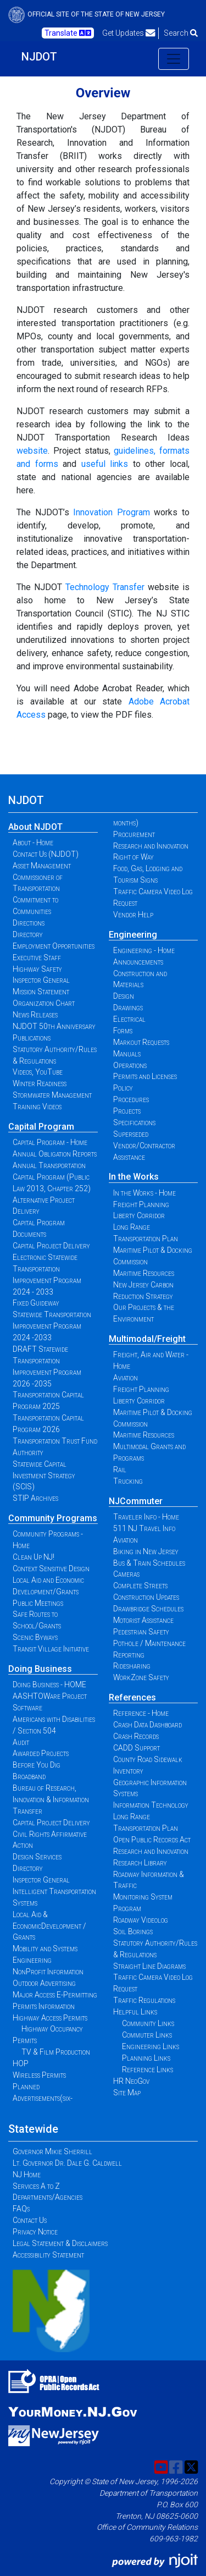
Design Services (37, 1856)
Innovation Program (111, 512)
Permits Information (44, 2006)
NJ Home (27, 2174)
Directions (28, 922)
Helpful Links (135, 2011)
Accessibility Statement (48, 2254)
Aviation (125, 1377)
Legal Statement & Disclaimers (60, 2243)
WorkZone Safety (141, 1677)
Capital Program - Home (50, 1142)
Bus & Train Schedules (149, 1563)
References (132, 1697)
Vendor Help (133, 914)
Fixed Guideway (36, 1302)
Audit (21, 1742)
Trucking (128, 1481)
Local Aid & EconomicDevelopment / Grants (49, 1926)
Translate (67, 33)
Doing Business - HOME (49, 1684)
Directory (28, 934)
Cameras (126, 1574)
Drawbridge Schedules (148, 1608)
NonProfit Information (48, 1971)
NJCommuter (136, 1501)
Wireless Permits (39, 2075)
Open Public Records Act (152, 1839)
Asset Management (42, 865)
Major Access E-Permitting (55, 1994)
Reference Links (147, 2069)
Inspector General (41, 980)
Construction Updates (146, 1597)
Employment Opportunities (53, 946)
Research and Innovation (150, 845)
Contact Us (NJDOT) (46, 854)
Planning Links (146, 2058)
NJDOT (39, 56)
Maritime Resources (143, 1273)
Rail (119, 1469)
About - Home (33, 842)
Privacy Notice (35, 2231)
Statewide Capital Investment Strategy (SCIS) (44, 1475)
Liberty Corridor (139, 1215)
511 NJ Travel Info (144, 1528)
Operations (130, 1065)
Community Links (148, 2023)
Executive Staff (37, 957)
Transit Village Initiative (51, 1648)
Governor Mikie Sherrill (52, 2151)
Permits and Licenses (145, 1076)
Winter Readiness (39, 1083)
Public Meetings (38, 1603)
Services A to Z (36, 2186)
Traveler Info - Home (146, 1516)
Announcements (138, 961)
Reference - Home (141, 1713)
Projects (127, 1111)
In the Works (134, 1176)
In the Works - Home (144, 1192)
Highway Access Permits (50, 2017)
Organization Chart (44, 1003)
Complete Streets (140, 1585)
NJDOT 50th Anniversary (54, 1026)
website (32, 450)
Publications (32, 1037)
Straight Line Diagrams (149, 1966)
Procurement (134, 834)
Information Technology (150, 1805)
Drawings (128, 1007)
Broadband (29, 1776)
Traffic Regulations (144, 2000)
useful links (105, 464)
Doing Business (40, 1669)
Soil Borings (133, 1931)
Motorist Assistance (143, 1620)
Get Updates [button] (128, 33)
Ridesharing (132, 1665)
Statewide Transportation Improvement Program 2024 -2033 (52, 1326)
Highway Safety (37, 969)
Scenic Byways (35, 1637)
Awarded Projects (41, 1753)
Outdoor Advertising (44, 1983)
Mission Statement (41, 991)
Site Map (127, 2092)
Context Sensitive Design (51, 1568)
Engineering (133, 934)
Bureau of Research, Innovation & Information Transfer (51, 1799)
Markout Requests (141, 1042)
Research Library (140, 1862)
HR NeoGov (131, 2081)
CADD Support (136, 1747)
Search (181, 33)
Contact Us (30, 2220)
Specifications (134, 1122)
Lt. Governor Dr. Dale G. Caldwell (67, 2163)
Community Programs (52, 1518)
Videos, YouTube (38, 1071)
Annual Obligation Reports (55, 1153)
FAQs (21, 2208)
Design (123, 996)
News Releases (35, 1014)
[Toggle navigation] (173, 59)
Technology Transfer (104, 587)
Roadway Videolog (140, 1920)
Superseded (130, 1134)
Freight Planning (141, 1204)
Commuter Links (147, 2034)
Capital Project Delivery (51, 1245)
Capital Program (41, 1126)
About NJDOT (35, 827)
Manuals (127, 1053)
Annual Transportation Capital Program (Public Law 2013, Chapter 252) (52, 1177)
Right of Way (133, 856)
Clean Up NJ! (33, 1557)
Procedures (131, 1099)
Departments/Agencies (47, 2197)
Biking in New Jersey (146, 1551)
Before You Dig (36, 1764)
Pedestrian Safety (141, 1631)
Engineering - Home (144, 950)
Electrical (129, 1019)
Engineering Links (150, 2046)
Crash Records (136, 1736)
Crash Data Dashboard (147, 1724)
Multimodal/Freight (147, 1339)
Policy (123, 1087)
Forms (122, 1030)
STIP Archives (35, 1498)
